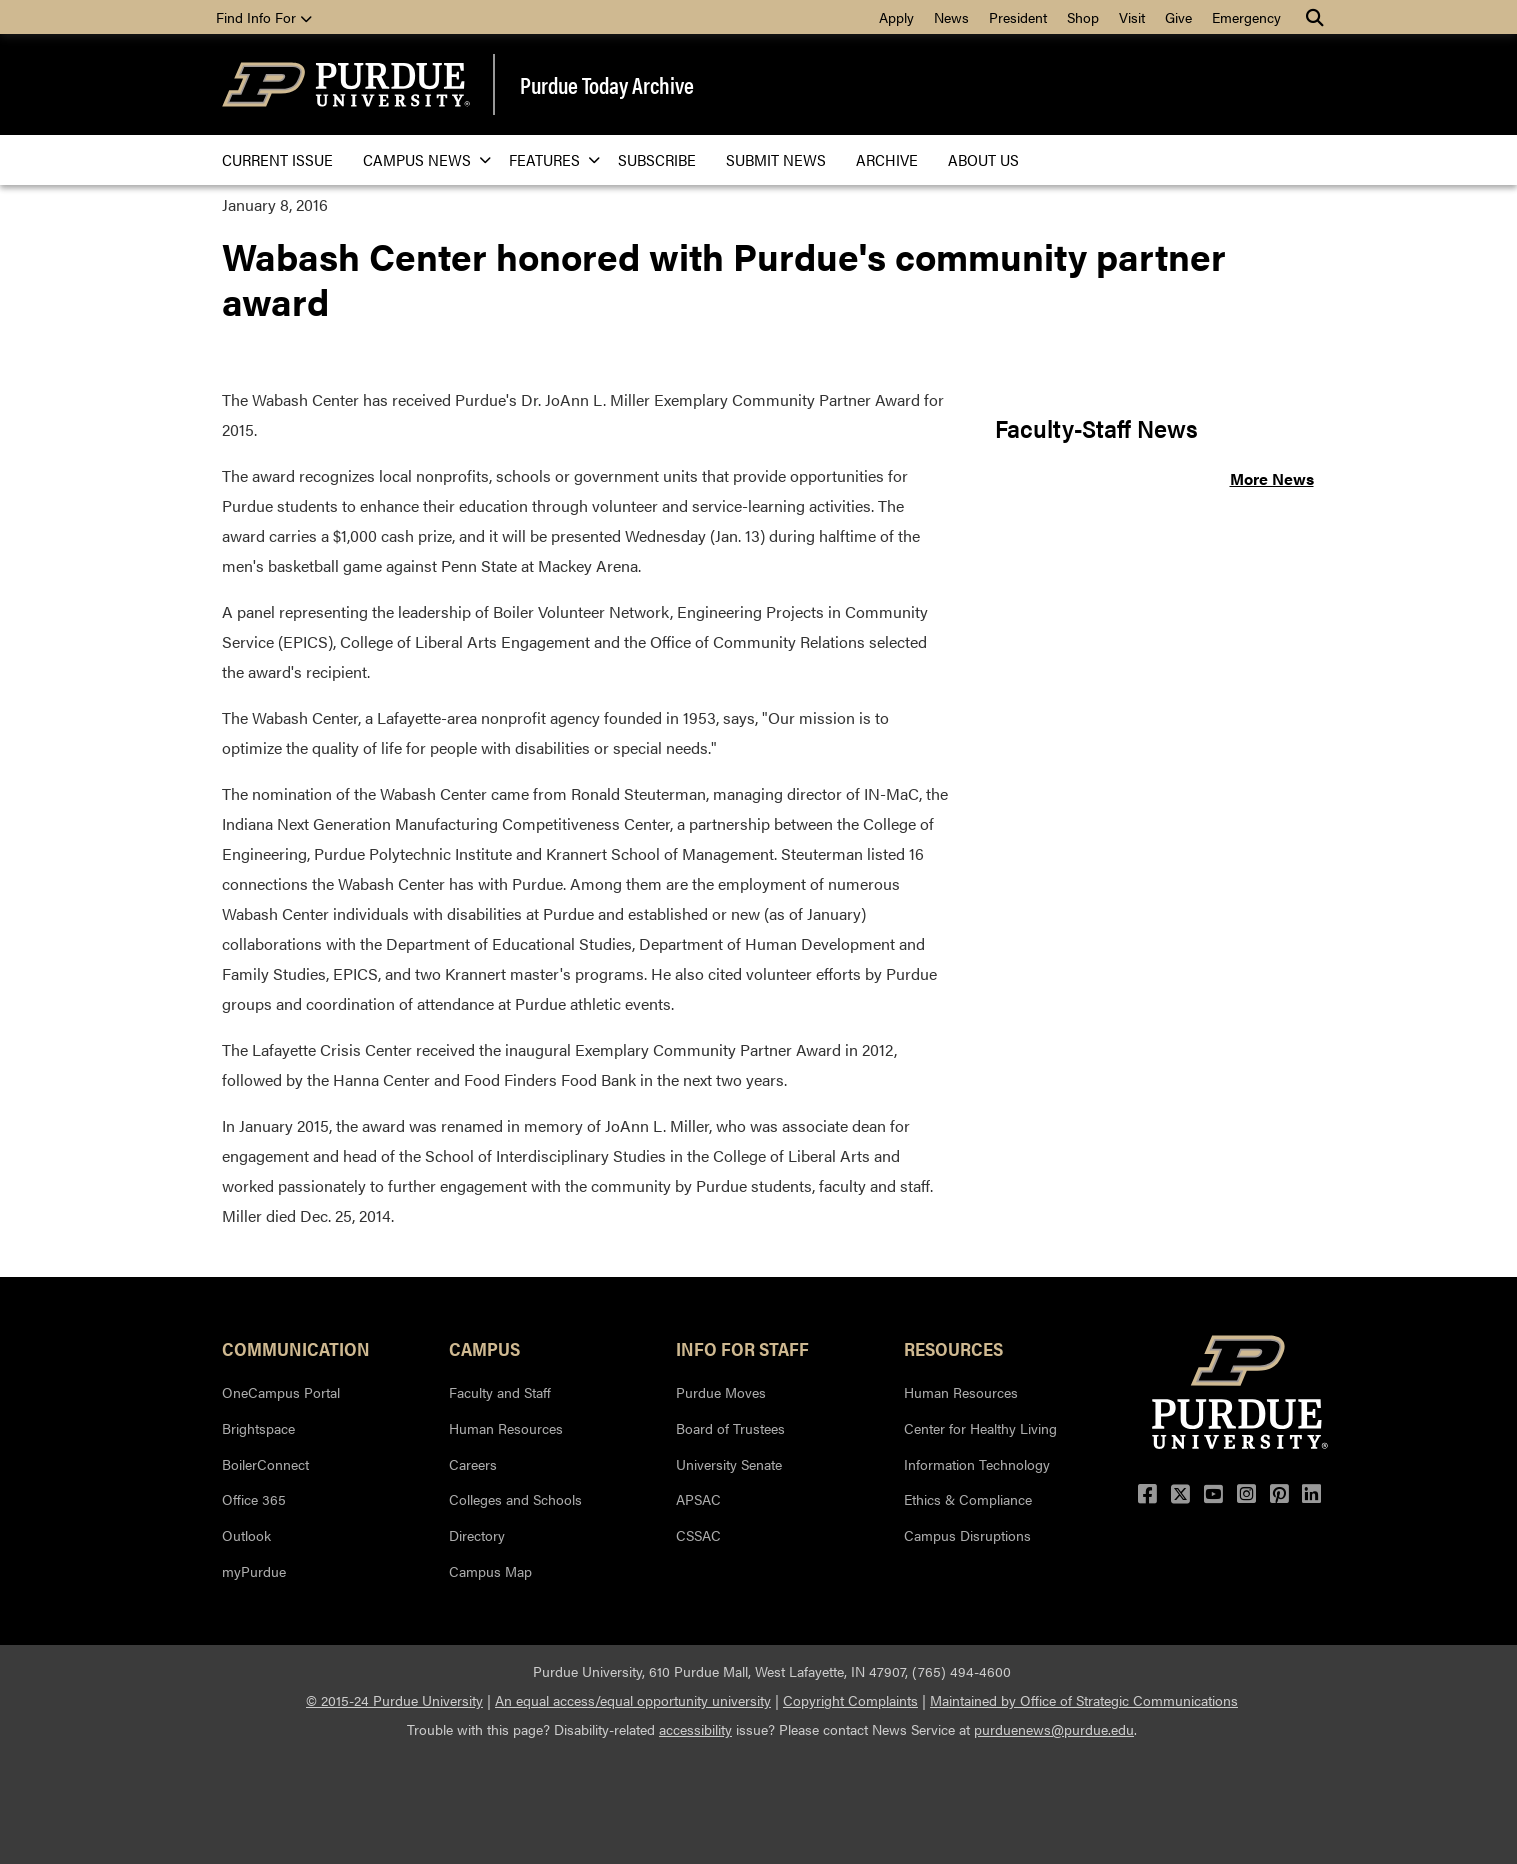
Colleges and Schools (515, 1499)
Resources (953, 1348)
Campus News (421, 159)
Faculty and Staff (500, 1392)
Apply (896, 17)
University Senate (729, 1464)
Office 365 (254, 1499)
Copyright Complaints (850, 1700)
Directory (477, 1535)
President (1018, 17)
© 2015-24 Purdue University (394, 1700)
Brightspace (258, 1428)
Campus (484, 1348)
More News (1272, 478)
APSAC (698, 1499)
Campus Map (490, 1571)
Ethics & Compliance (968, 1499)
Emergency (1246, 17)
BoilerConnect (265, 1464)
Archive (887, 159)
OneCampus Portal (281, 1392)
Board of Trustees (730, 1428)
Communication (296, 1348)
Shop (1083, 17)
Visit (1132, 17)
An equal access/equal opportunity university (633, 1700)
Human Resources (506, 1428)
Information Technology (977, 1464)
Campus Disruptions (967, 1535)
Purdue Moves (721, 1392)
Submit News (776, 159)
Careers (473, 1464)
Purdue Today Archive (607, 85)
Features (548, 159)
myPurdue (254, 1571)
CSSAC (698, 1535)
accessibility (695, 1729)
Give (1178, 17)
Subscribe (657, 159)
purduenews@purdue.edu (1054, 1729)
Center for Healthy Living (980, 1428)
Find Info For (264, 17)
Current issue (277, 159)
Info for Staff (742, 1348)
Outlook (246, 1535)
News (951, 17)
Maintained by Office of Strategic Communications (1084, 1700)
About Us (983, 159)
